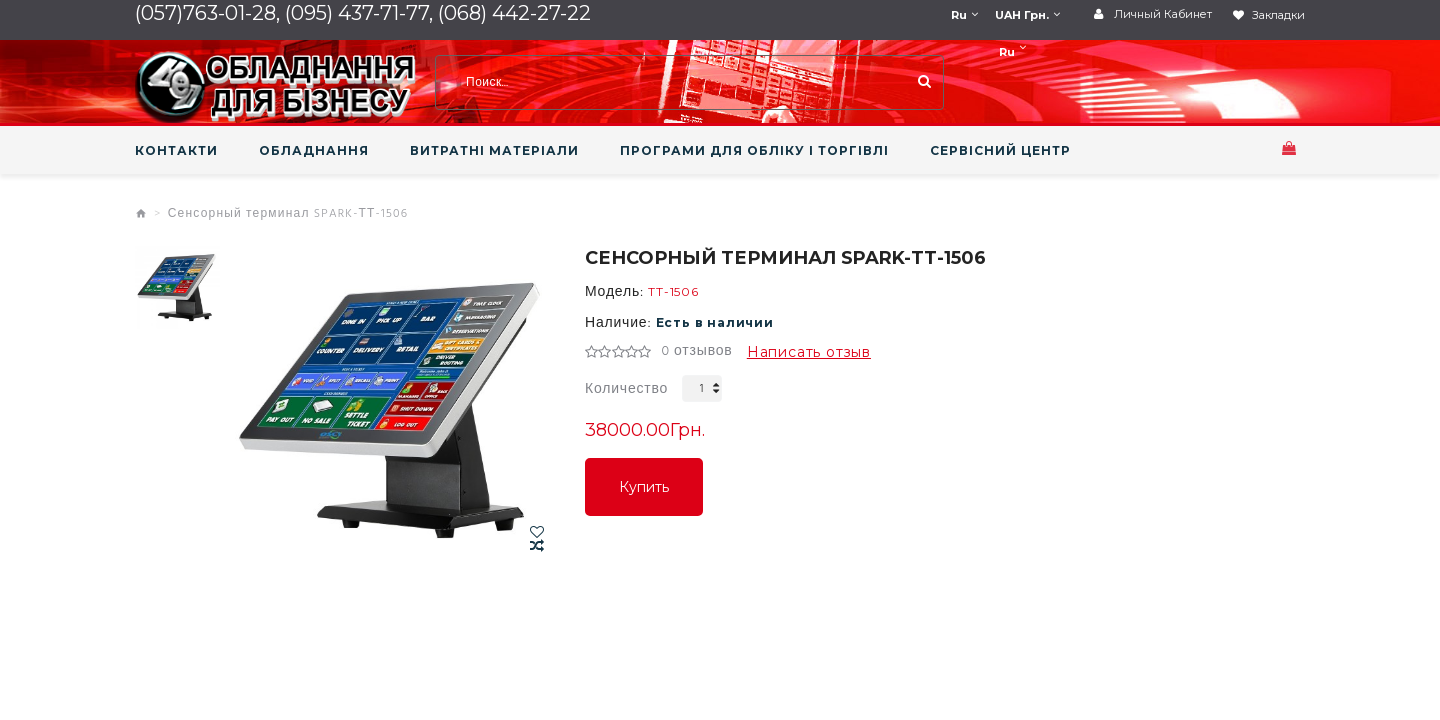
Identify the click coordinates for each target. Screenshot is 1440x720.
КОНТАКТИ (176, 151)
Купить (644, 487)
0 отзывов (696, 352)
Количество (626, 389)
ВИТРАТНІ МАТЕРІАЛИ (494, 151)
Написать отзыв (809, 352)
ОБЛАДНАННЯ (314, 151)
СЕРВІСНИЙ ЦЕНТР (1000, 151)
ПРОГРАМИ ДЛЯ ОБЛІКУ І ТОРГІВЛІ (754, 151)
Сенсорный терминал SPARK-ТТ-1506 (288, 214)
